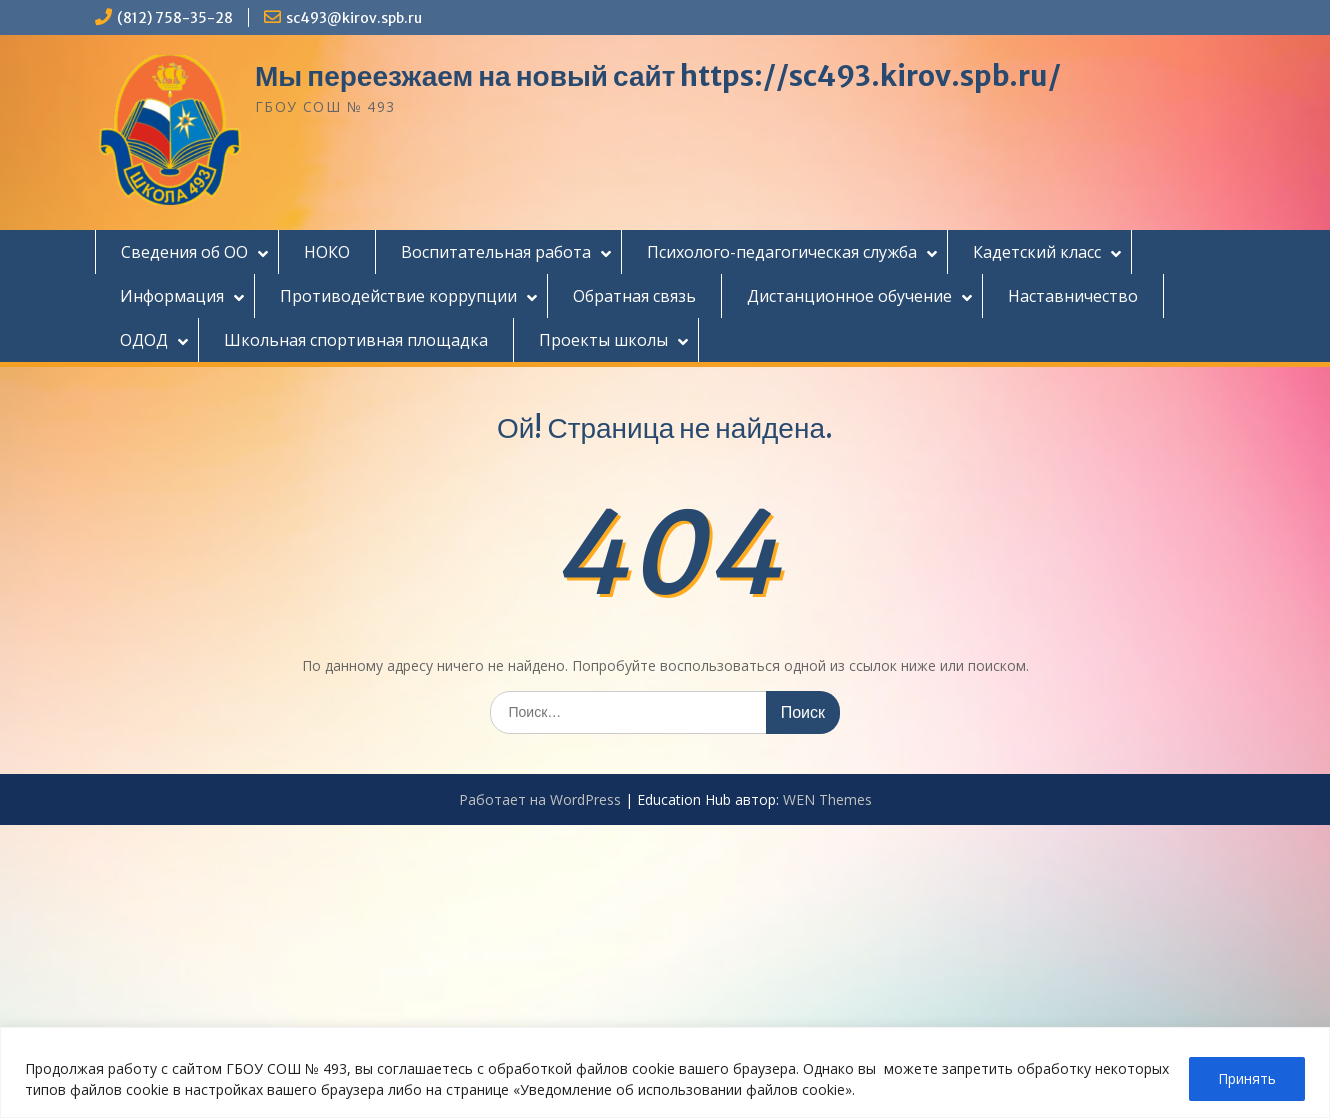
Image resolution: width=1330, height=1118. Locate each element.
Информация (172, 296)
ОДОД (144, 340)
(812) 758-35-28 (175, 18)
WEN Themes (827, 799)
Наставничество (1073, 296)
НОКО (327, 252)
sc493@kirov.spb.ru (354, 18)
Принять (1247, 1078)
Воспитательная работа (496, 252)
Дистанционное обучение (849, 296)
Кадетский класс (1037, 252)
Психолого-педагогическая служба (782, 252)
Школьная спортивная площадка (356, 340)
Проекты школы (603, 340)
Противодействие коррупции (398, 296)
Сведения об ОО (184, 252)
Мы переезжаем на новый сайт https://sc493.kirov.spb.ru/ (658, 76)
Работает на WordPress (540, 799)
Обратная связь (634, 296)
